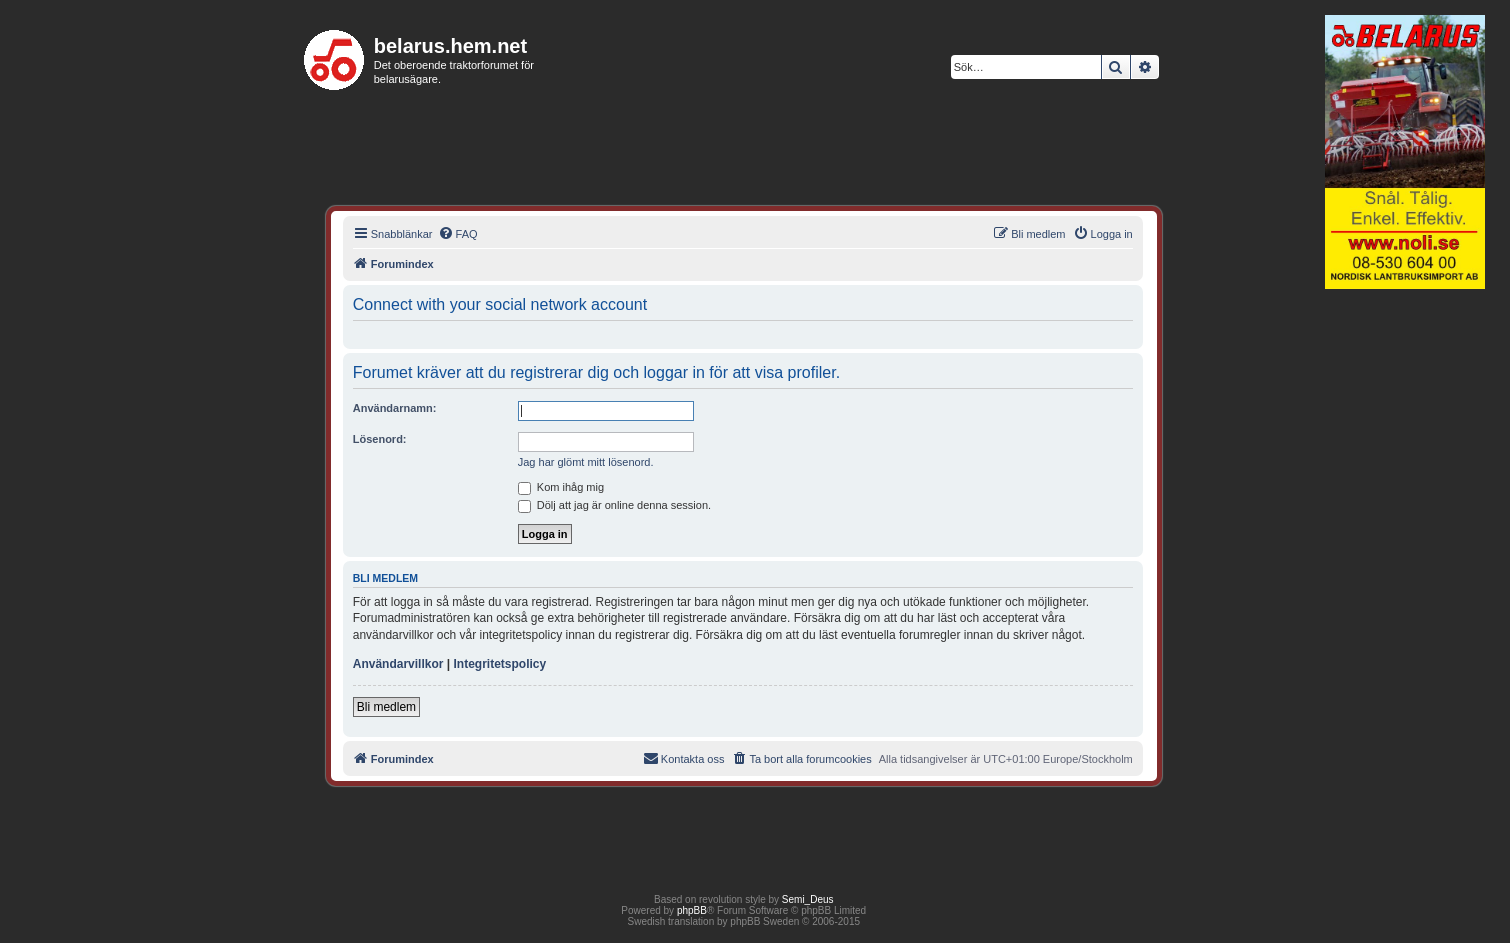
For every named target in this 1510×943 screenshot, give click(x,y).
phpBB (692, 910)
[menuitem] (458, 234)
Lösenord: (380, 439)
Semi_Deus (808, 899)
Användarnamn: (395, 408)
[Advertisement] (1405, 604)
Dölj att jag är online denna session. (614, 505)
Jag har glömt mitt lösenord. (586, 462)
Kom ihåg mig (561, 487)
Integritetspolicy (499, 664)
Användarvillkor (398, 664)
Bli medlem (386, 707)
